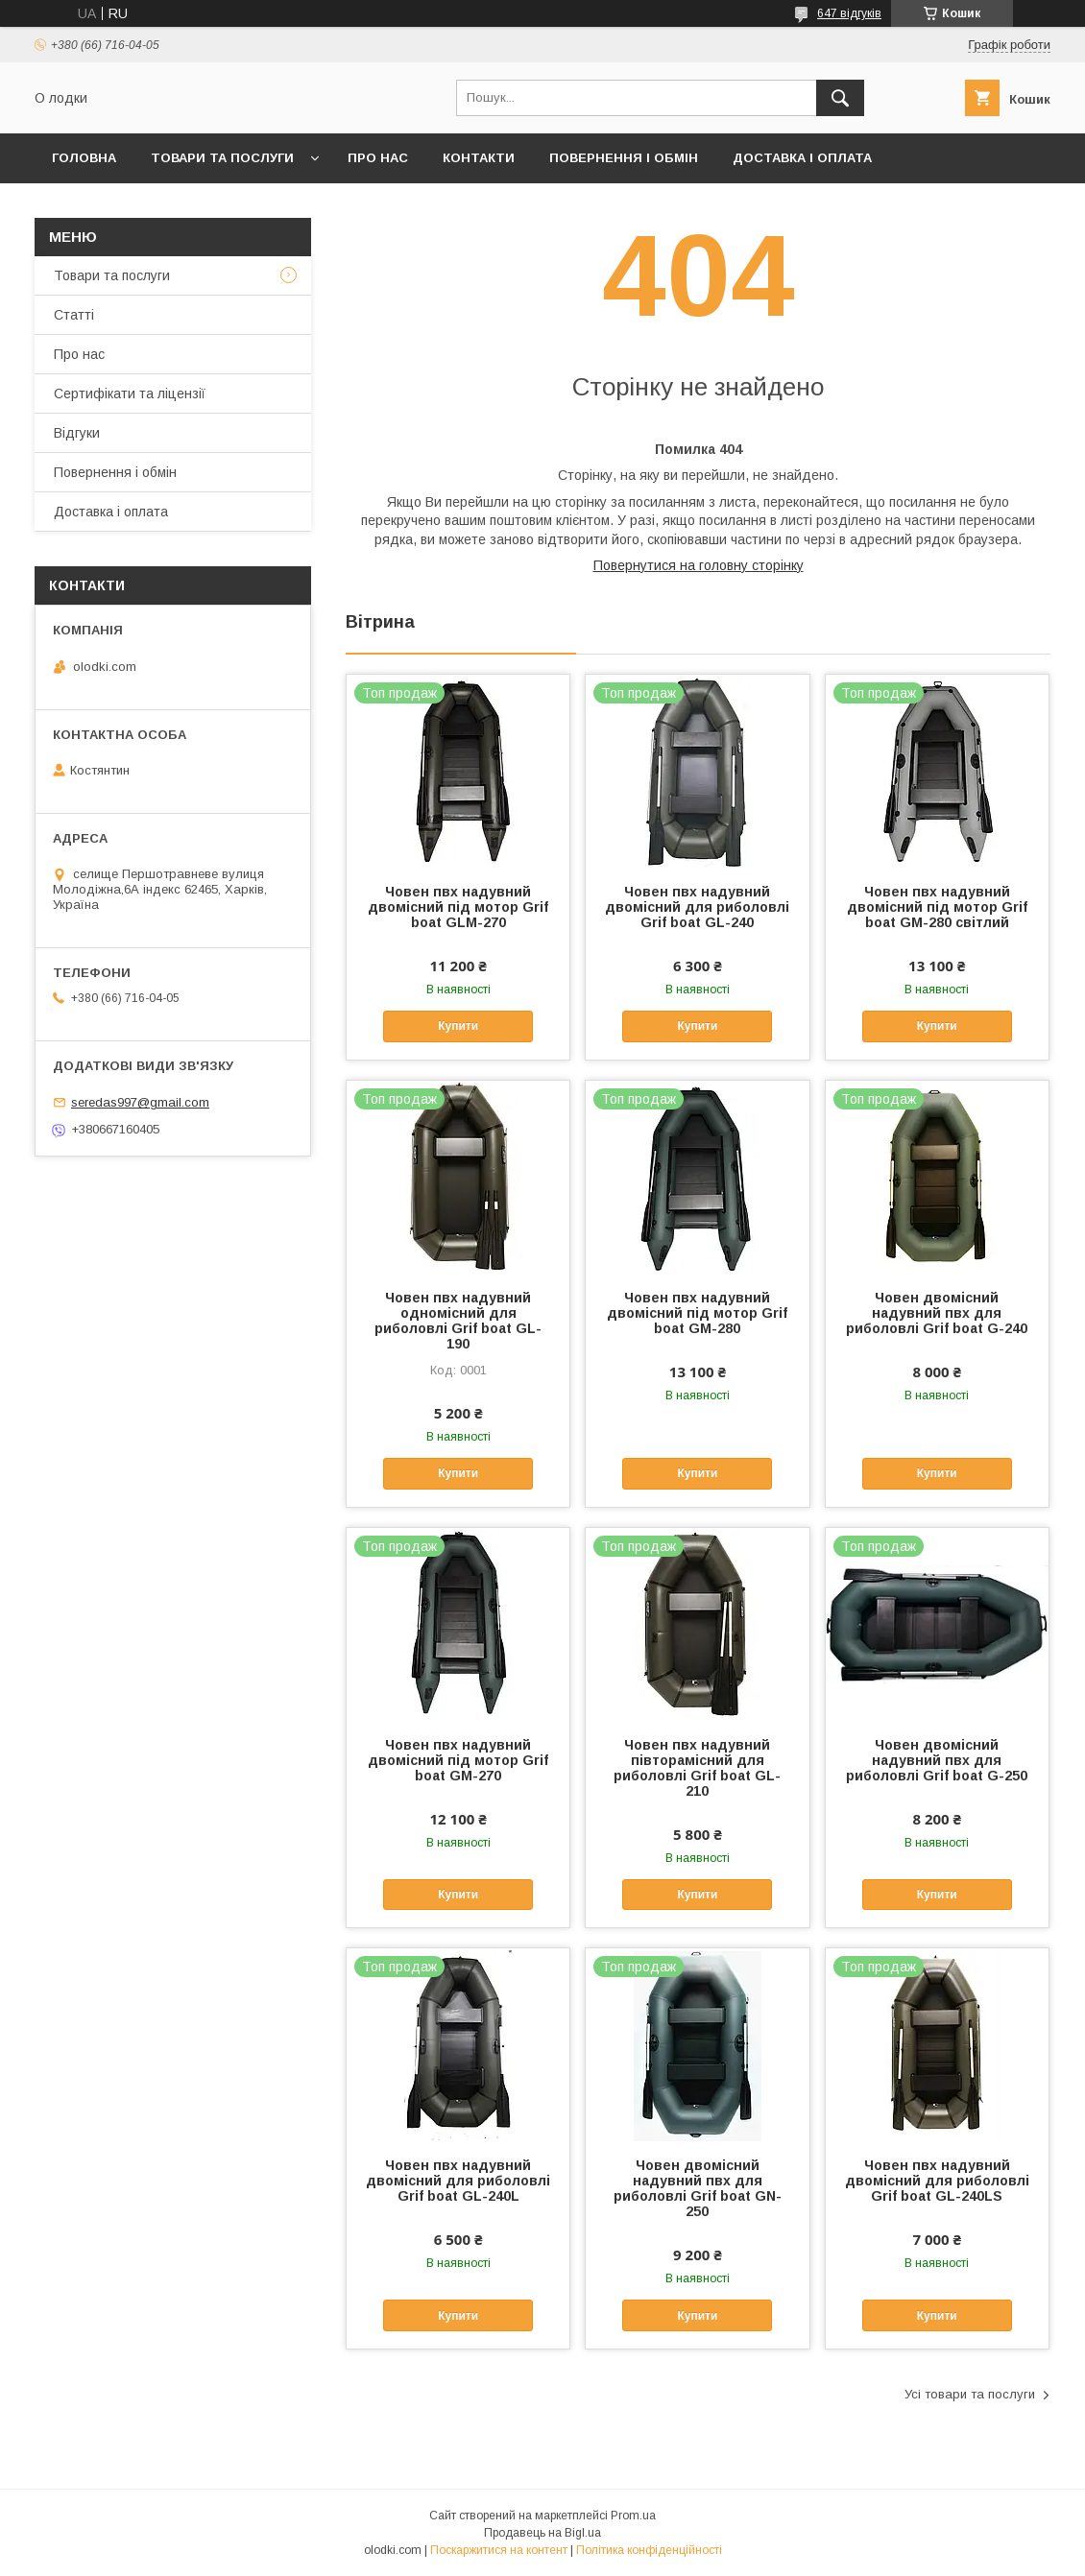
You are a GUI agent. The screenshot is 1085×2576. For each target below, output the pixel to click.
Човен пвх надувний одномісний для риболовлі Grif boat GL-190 (458, 1320)
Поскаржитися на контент (498, 2550)
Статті (74, 314)
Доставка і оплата (802, 158)
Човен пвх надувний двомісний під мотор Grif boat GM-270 (458, 1760)
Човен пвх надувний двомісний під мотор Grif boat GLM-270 (458, 907)
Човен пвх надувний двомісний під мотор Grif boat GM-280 (697, 1313)
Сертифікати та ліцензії (129, 393)
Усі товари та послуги (969, 2394)
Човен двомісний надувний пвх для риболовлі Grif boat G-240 (936, 1313)
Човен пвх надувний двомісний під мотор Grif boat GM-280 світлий (937, 907)
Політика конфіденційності (649, 2550)
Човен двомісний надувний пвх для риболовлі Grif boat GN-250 (698, 2188)
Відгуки (77, 433)
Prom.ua (633, 2515)
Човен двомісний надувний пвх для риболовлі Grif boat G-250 (936, 1760)
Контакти (479, 158)
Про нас (378, 158)
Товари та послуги (222, 158)
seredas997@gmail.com (140, 1102)
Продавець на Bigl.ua (542, 2533)
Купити (458, 1026)
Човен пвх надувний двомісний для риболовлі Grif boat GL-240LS (937, 2181)
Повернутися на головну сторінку (698, 565)
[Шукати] (840, 98)
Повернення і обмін (623, 158)
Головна (84, 158)
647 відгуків (849, 13)
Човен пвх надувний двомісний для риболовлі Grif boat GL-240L (458, 2181)
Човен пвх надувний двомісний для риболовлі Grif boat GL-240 (697, 907)
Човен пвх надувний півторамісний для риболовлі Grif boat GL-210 (697, 1768)
